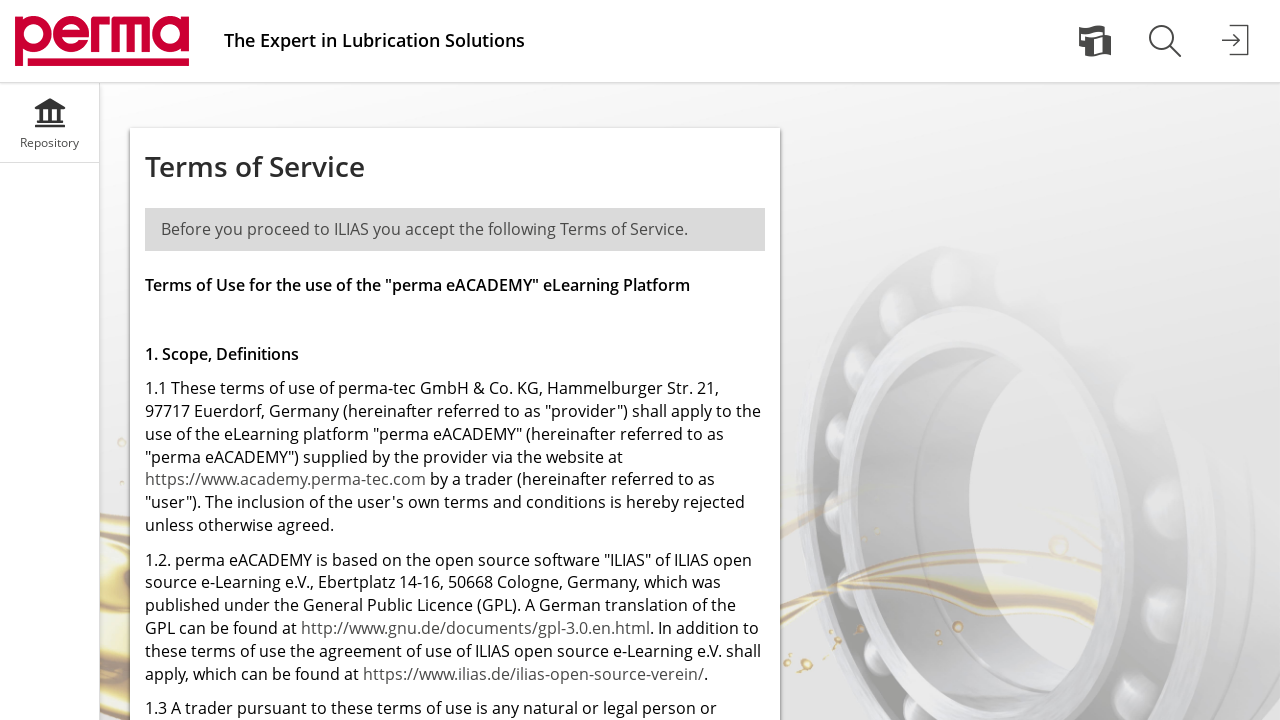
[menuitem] (1095, 41)
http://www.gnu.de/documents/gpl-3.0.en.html (475, 628)
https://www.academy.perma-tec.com (285, 479)
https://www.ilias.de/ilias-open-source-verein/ (533, 674)
